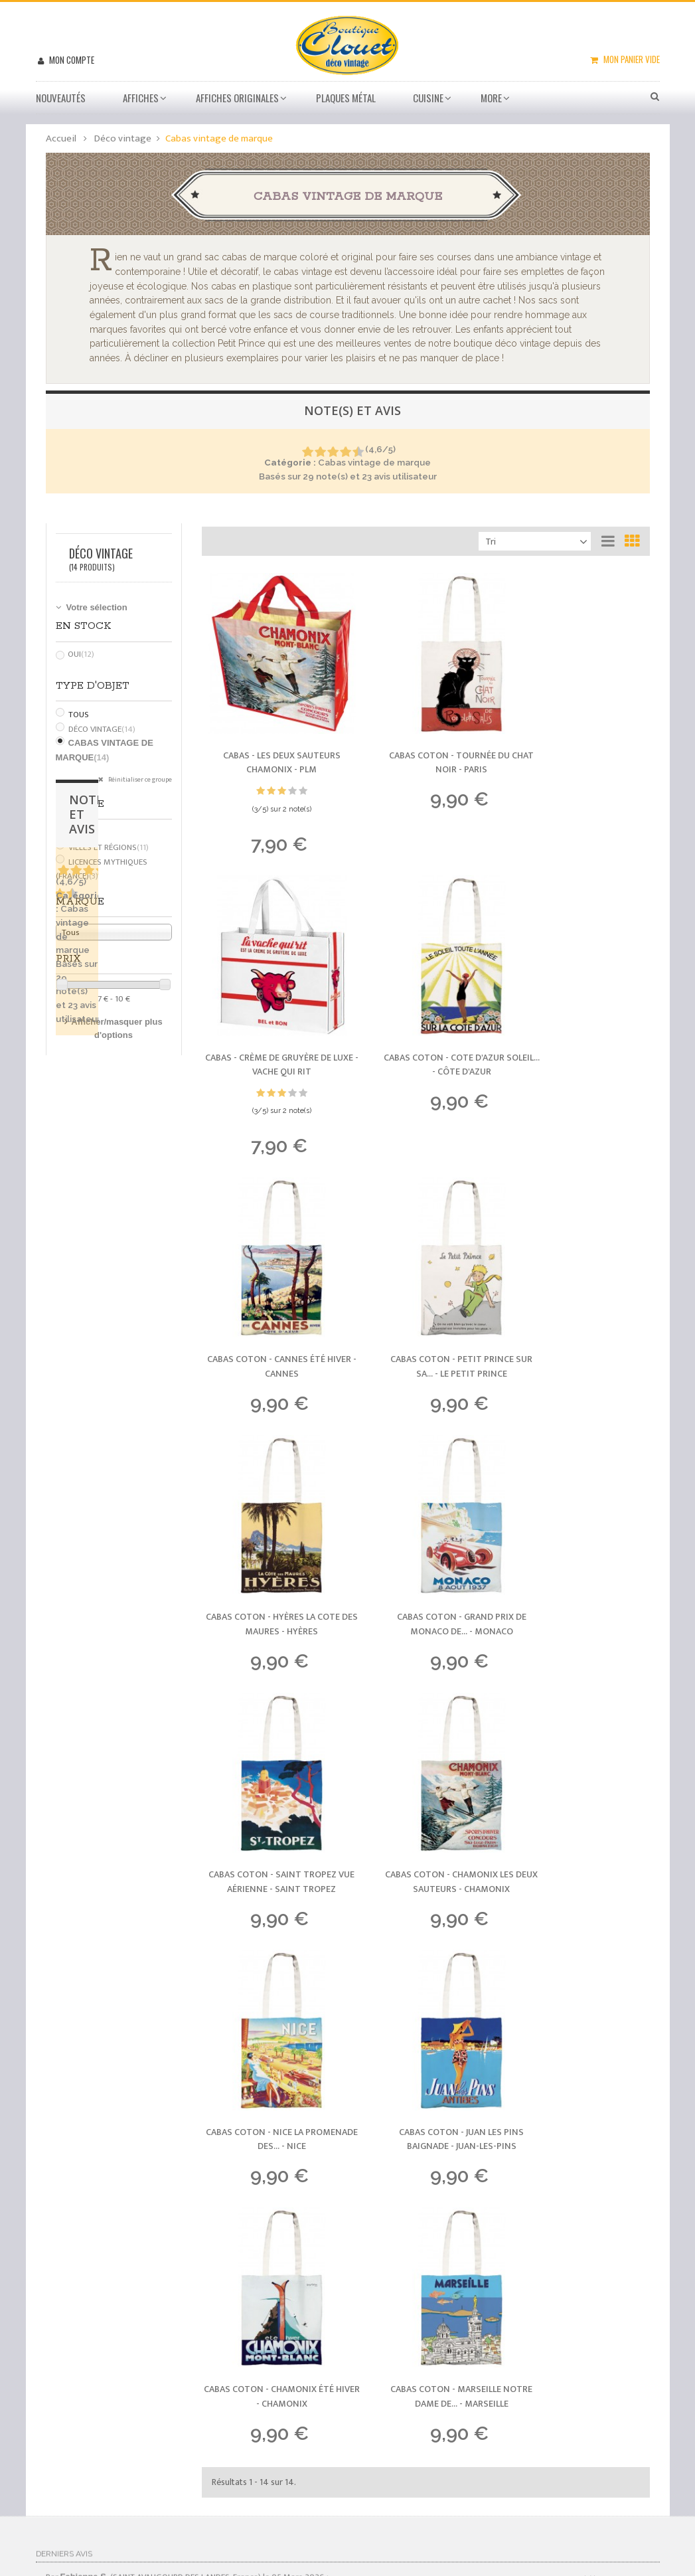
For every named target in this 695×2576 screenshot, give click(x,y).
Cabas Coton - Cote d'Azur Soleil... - (269, 1022)
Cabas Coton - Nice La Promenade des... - (425, 1494)
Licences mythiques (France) (101, 869)
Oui (81, 654)
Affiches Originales (237, 97)
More (491, 97)
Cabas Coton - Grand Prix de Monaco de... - (425, 1258)
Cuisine (428, 97)
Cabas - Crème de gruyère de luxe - (581, 741)
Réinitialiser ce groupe (139, 779)
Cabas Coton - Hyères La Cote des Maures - (269, 1258)
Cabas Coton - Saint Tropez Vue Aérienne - (581, 1258)
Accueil (61, 138)
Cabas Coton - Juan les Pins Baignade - (581, 1494)
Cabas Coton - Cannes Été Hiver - (425, 1022)
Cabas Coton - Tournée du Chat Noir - (425, 741)
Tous (78, 714)
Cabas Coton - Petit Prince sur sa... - (581, 1022)
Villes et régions (108, 847)
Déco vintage (101, 729)
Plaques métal (346, 97)
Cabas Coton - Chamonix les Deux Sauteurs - (269, 1494)
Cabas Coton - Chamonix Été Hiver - (269, 1731)
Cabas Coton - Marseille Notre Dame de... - (425, 1731)
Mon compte (70, 59)
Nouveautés (61, 97)
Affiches (141, 97)
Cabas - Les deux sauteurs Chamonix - (269, 741)
